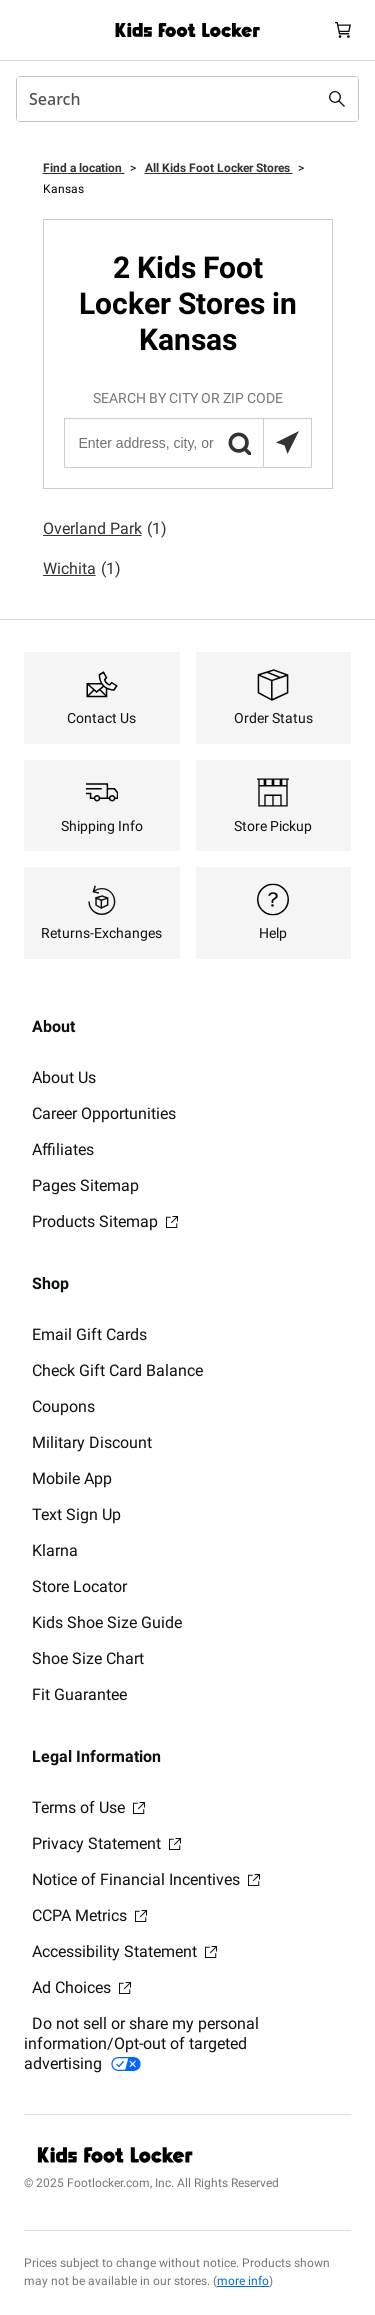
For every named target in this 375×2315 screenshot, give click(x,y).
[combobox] (187, 99)
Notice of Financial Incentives (146, 1879)
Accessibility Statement (124, 1951)
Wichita (82, 569)
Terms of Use (88, 1807)
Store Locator (79, 1586)
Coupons (63, 1406)
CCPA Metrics (89, 1915)
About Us (64, 1077)
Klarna (55, 1550)
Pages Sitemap (85, 1185)
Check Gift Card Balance (117, 1370)
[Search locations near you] (287, 443)
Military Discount (92, 1442)
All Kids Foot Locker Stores (219, 168)
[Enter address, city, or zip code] (187, 443)
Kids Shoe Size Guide (107, 1622)
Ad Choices (81, 1987)
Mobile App (72, 1478)
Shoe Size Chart (88, 1658)
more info (243, 2281)
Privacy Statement (106, 1843)
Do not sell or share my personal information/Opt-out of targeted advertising (141, 2043)
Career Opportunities (104, 1113)
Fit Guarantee (79, 1694)
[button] (239, 443)
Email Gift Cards (89, 1334)
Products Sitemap (105, 1221)
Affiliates (63, 1149)
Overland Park (105, 529)
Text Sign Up (76, 1514)
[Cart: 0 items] (343, 30)
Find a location (84, 168)
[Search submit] (337, 99)
